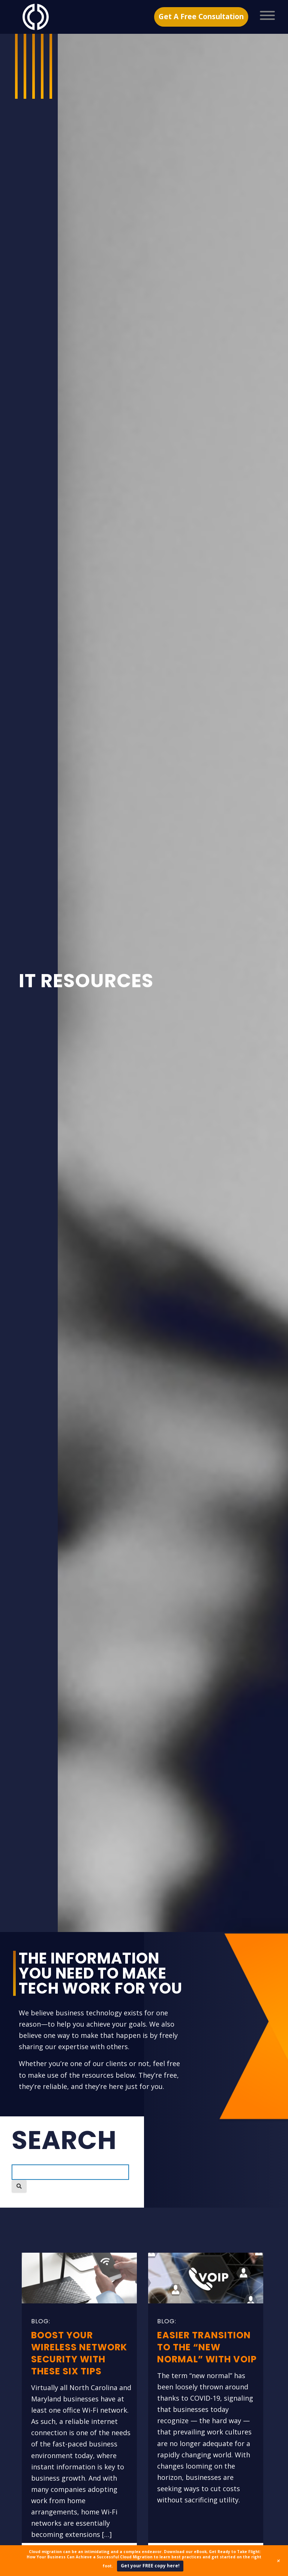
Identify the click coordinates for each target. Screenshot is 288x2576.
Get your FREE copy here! (150, 2565)
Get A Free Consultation (201, 16)
